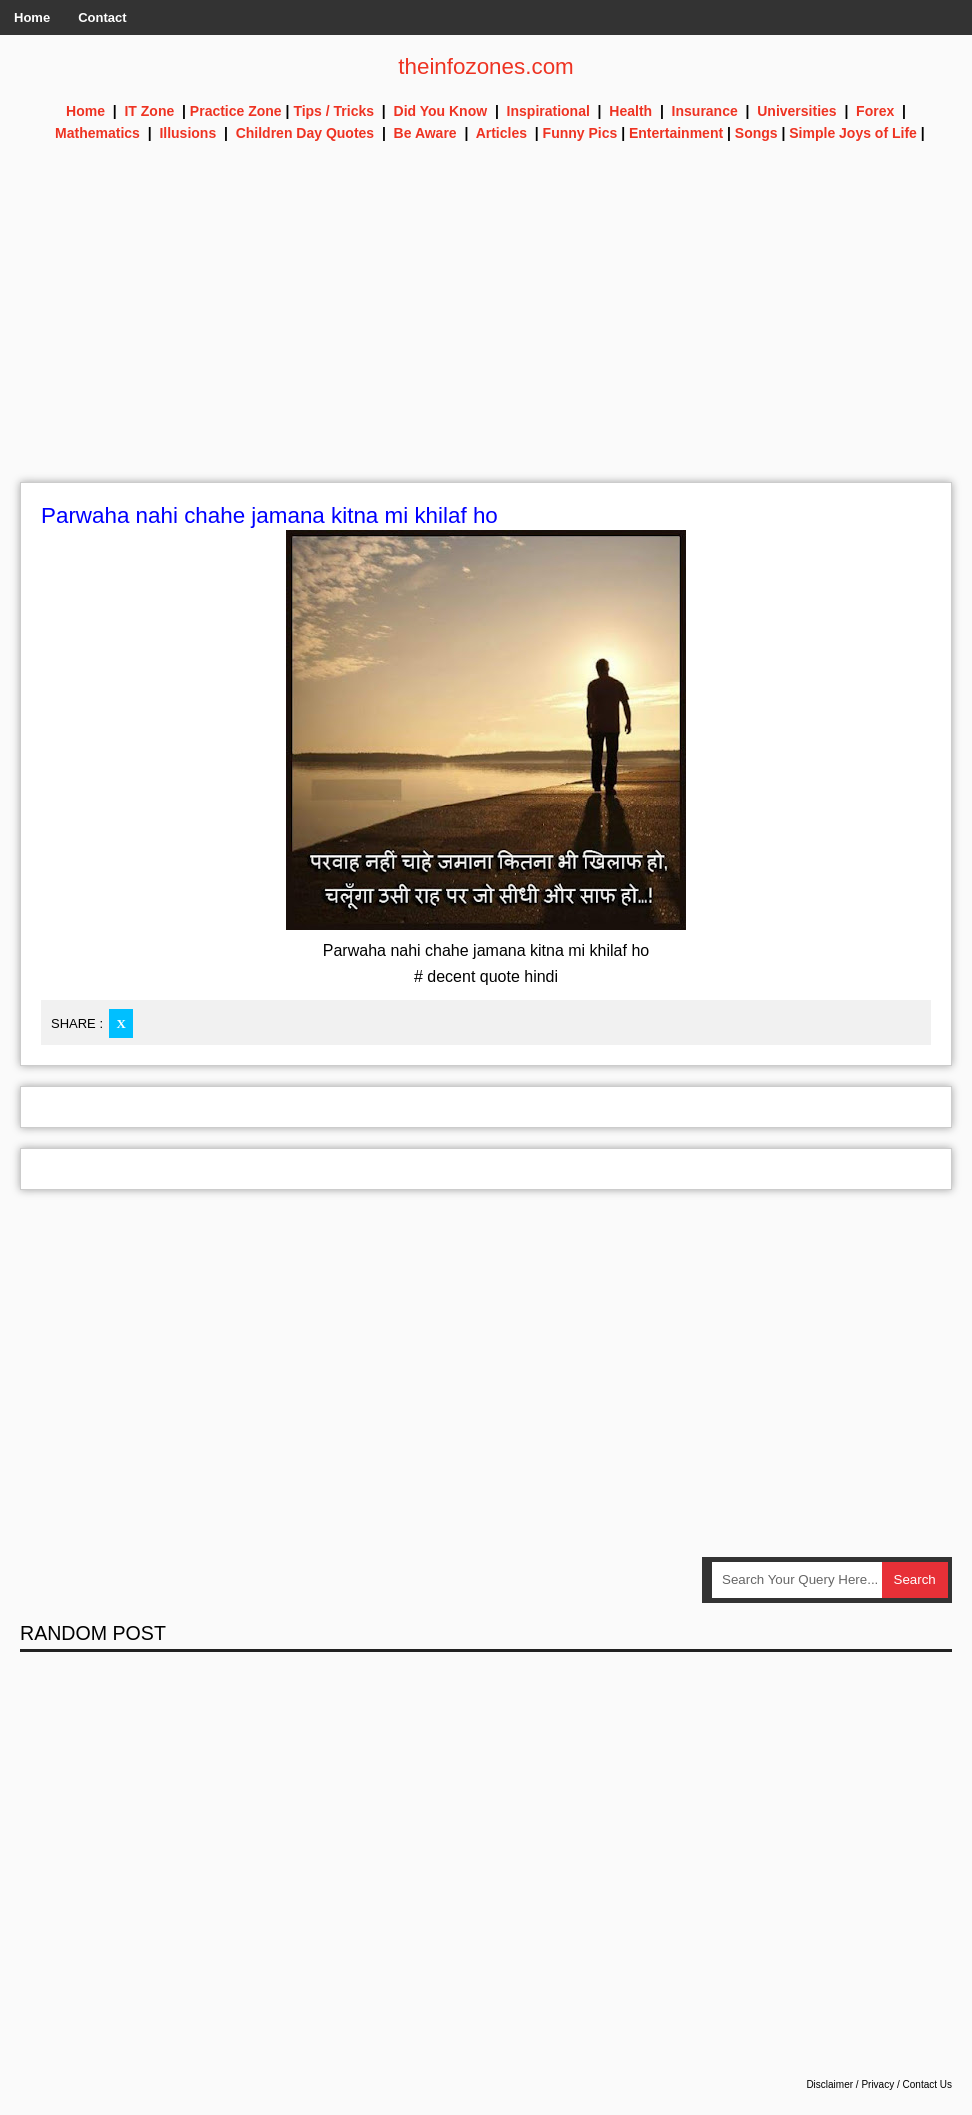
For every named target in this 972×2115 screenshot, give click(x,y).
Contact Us (927, 2085)
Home (32, 17)
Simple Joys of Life (853, 133)
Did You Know (441, 111)
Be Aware (425, 133)
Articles (501, 133)
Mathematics (97, 133)
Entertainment (676, 133)
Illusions (187, 133)
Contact (102, 17)
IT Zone (149, 111)
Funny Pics (580, 133)
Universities (796, 111)
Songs (756, 133)
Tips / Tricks (333, 111)
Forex (875, 111)
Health (630, 111)
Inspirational (548, 111)
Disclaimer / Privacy (850, 2085)
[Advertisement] (486, 342)
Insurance (705, 111)
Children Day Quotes (305, 133)
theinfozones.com (486, 66)
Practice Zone (236, 111)
